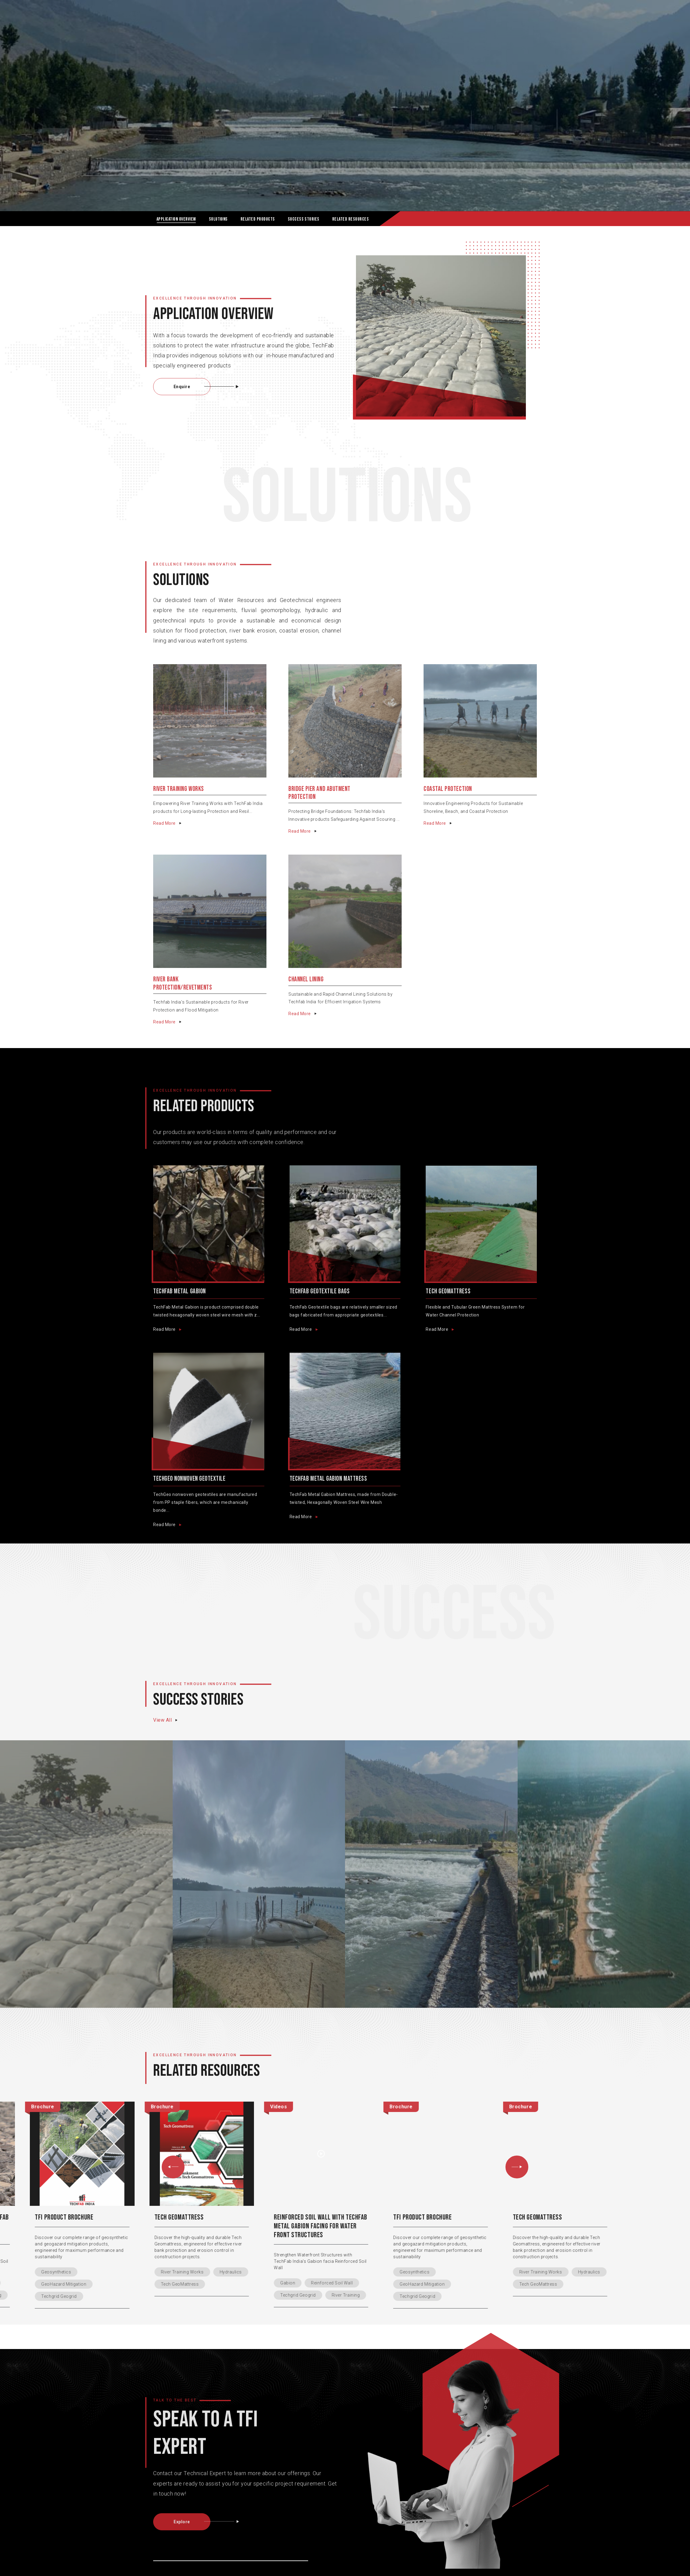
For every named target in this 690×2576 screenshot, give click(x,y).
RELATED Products (258, 219)
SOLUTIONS (218, 219)
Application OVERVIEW (176, 219)
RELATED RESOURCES (350, 219)
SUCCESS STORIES (303, 219)
